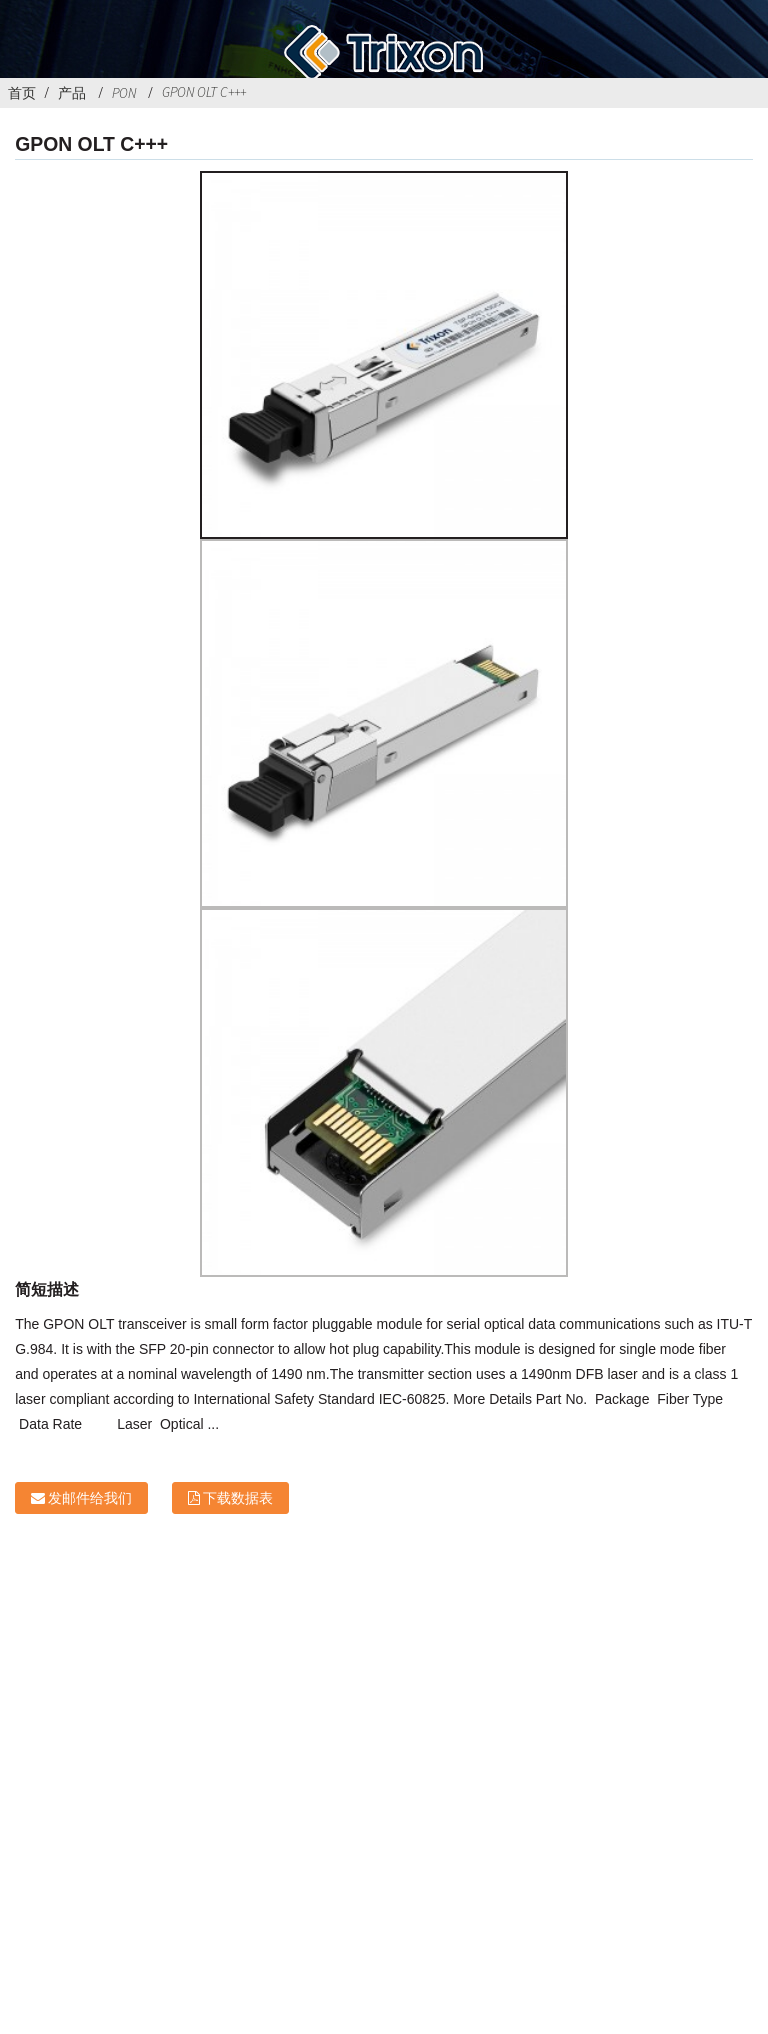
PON (124, 93)
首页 (22, 93)
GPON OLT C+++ (204, 92)
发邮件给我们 (90, 1498)
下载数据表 (238, 1498)
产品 (72, 93)
